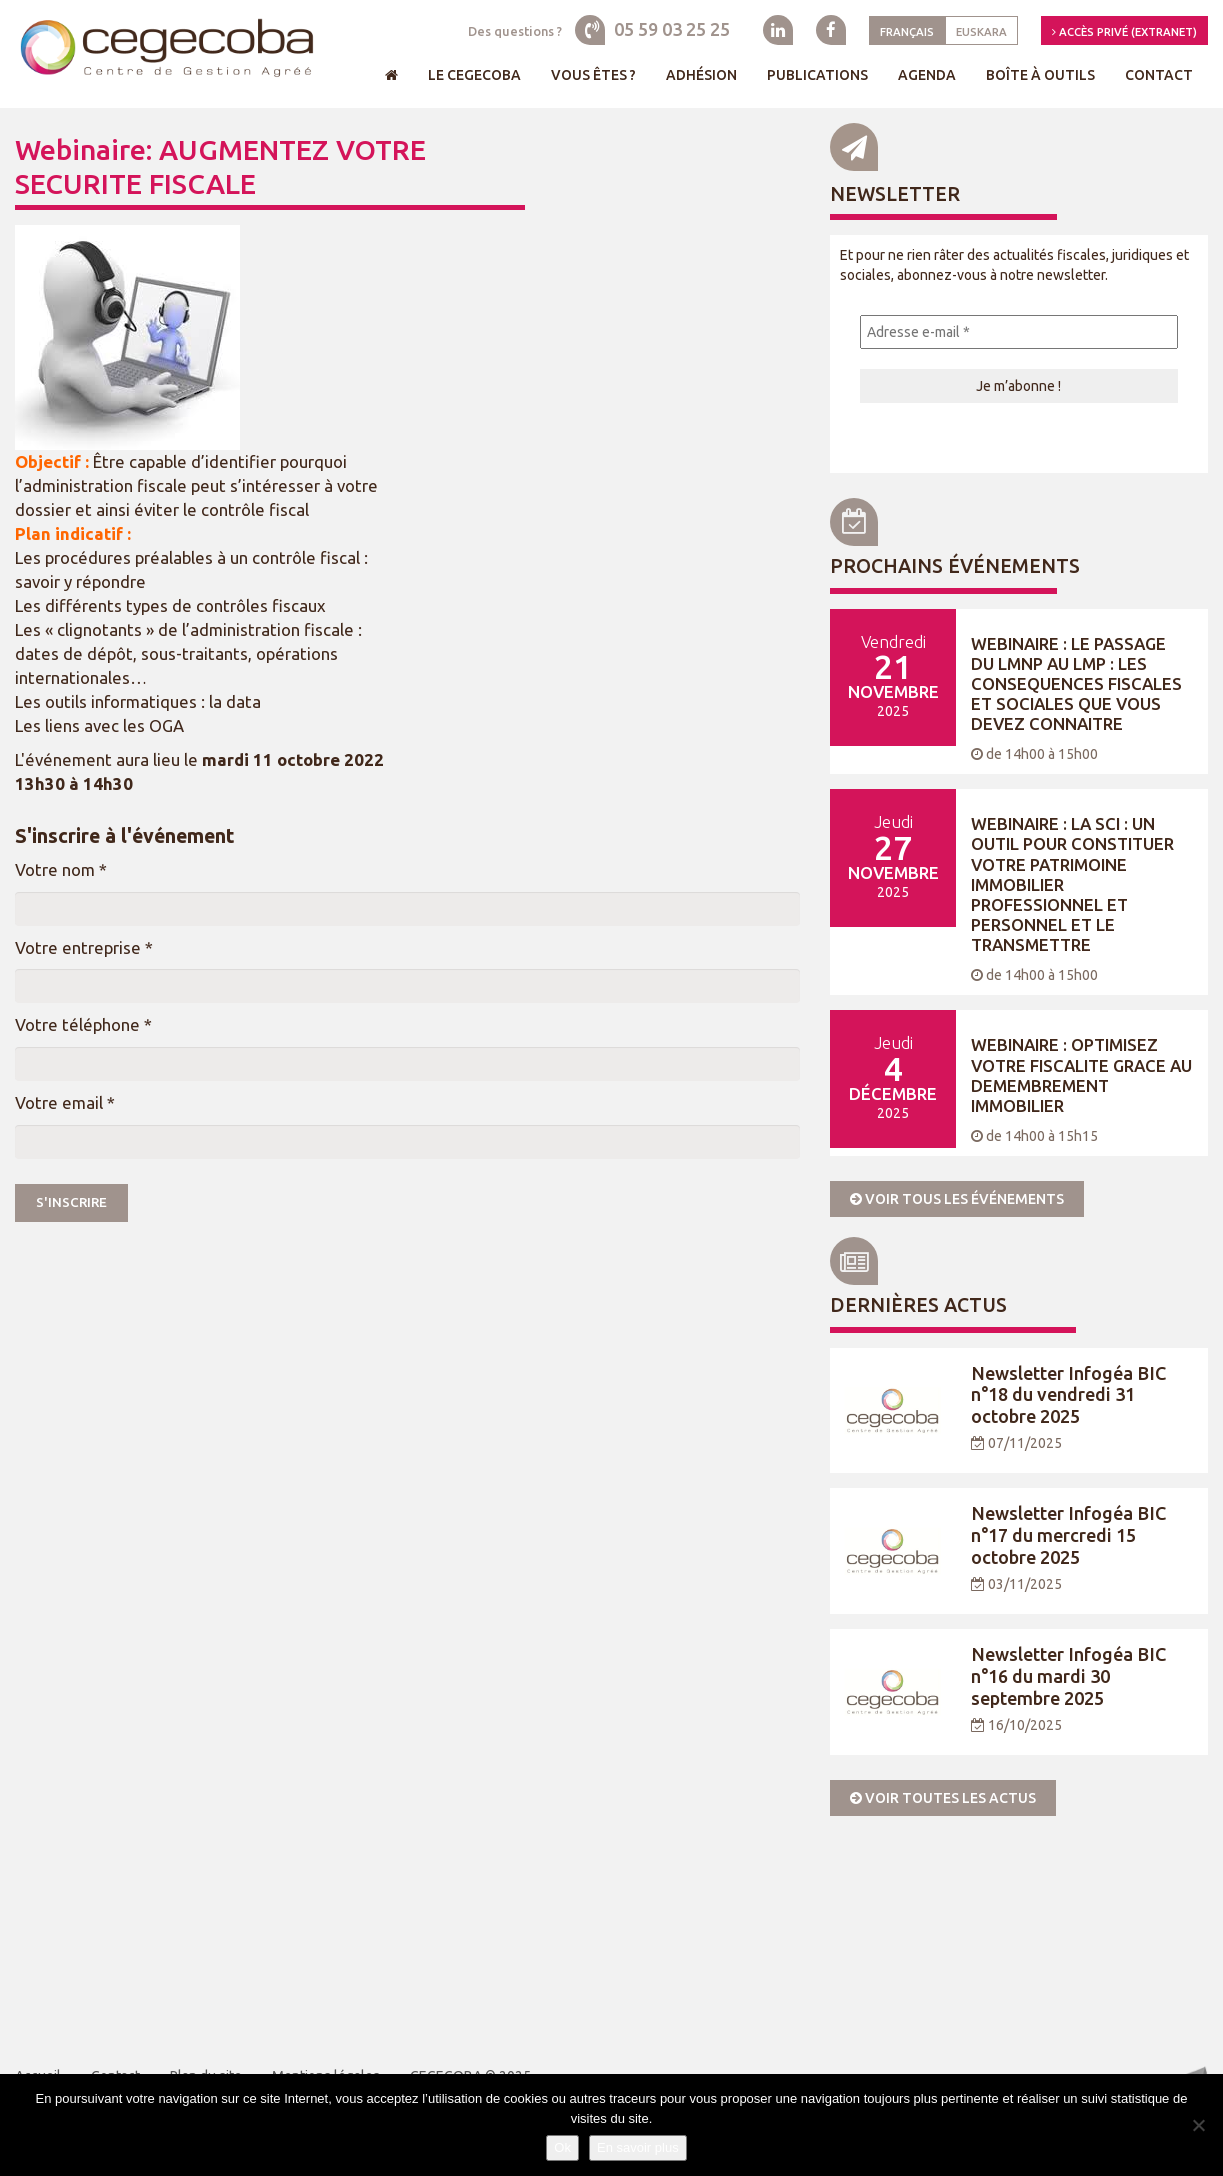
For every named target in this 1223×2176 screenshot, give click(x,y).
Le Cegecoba (474, 75)
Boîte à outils (1040, 75)
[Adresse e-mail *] (1019, 332)
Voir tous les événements (957, 1199)
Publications (817, 75)
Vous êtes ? (593, 75)
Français (907, 32)
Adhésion (701, 75)
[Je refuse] (1198, 2125)
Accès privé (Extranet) (1124, 32)
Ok (562, 2147)
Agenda (927, 75)
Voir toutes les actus (943, 1798)
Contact (1159, 75)
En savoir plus (638, 2147)
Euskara (981, 32)
